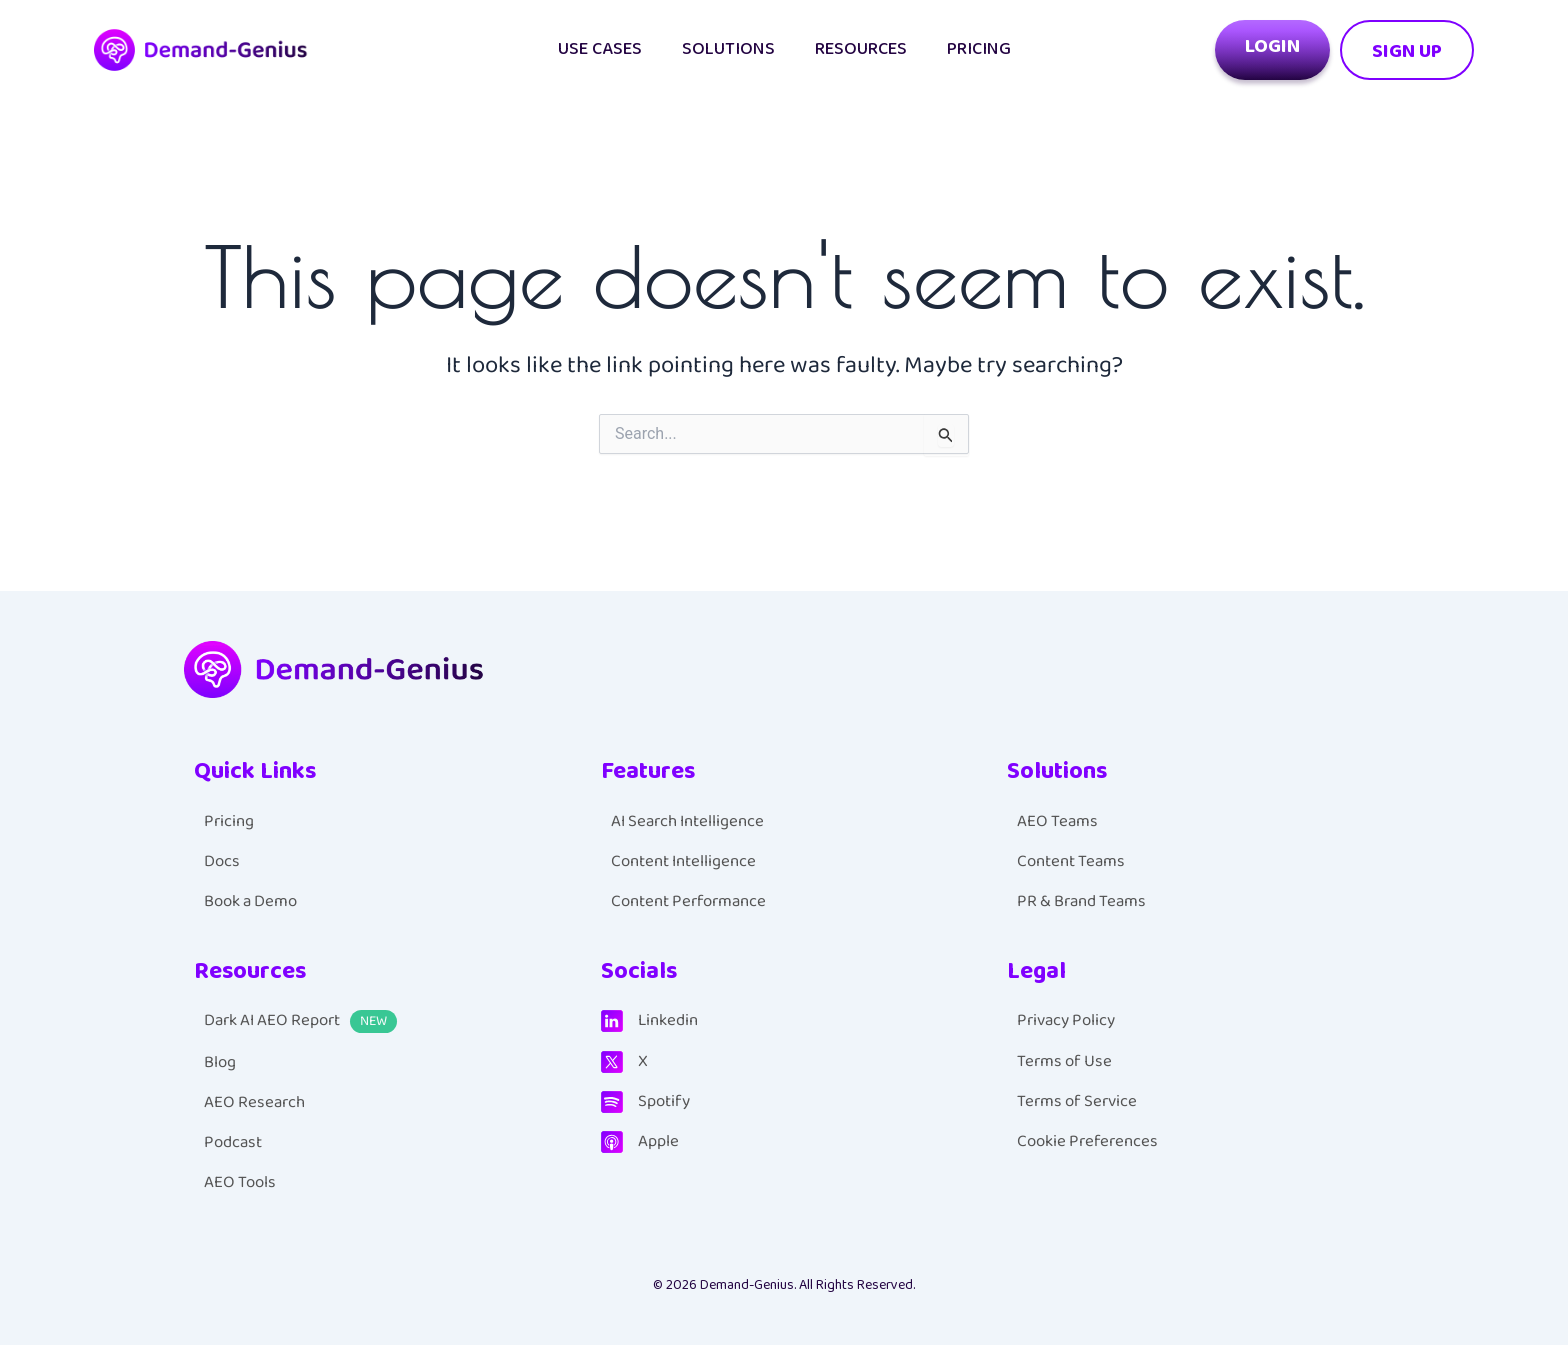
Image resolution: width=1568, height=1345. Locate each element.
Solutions (728, 50)
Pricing (979, 50)
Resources (861, 50)
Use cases (600, 50)
